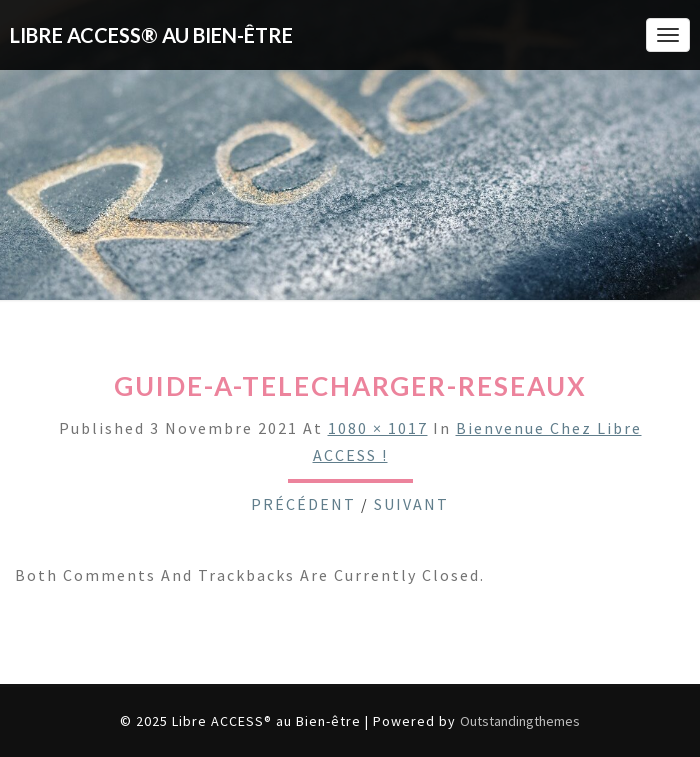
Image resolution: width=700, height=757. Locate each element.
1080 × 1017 (378, 428)
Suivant (411, 504)
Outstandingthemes (520, 721)
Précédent (303, 504)
